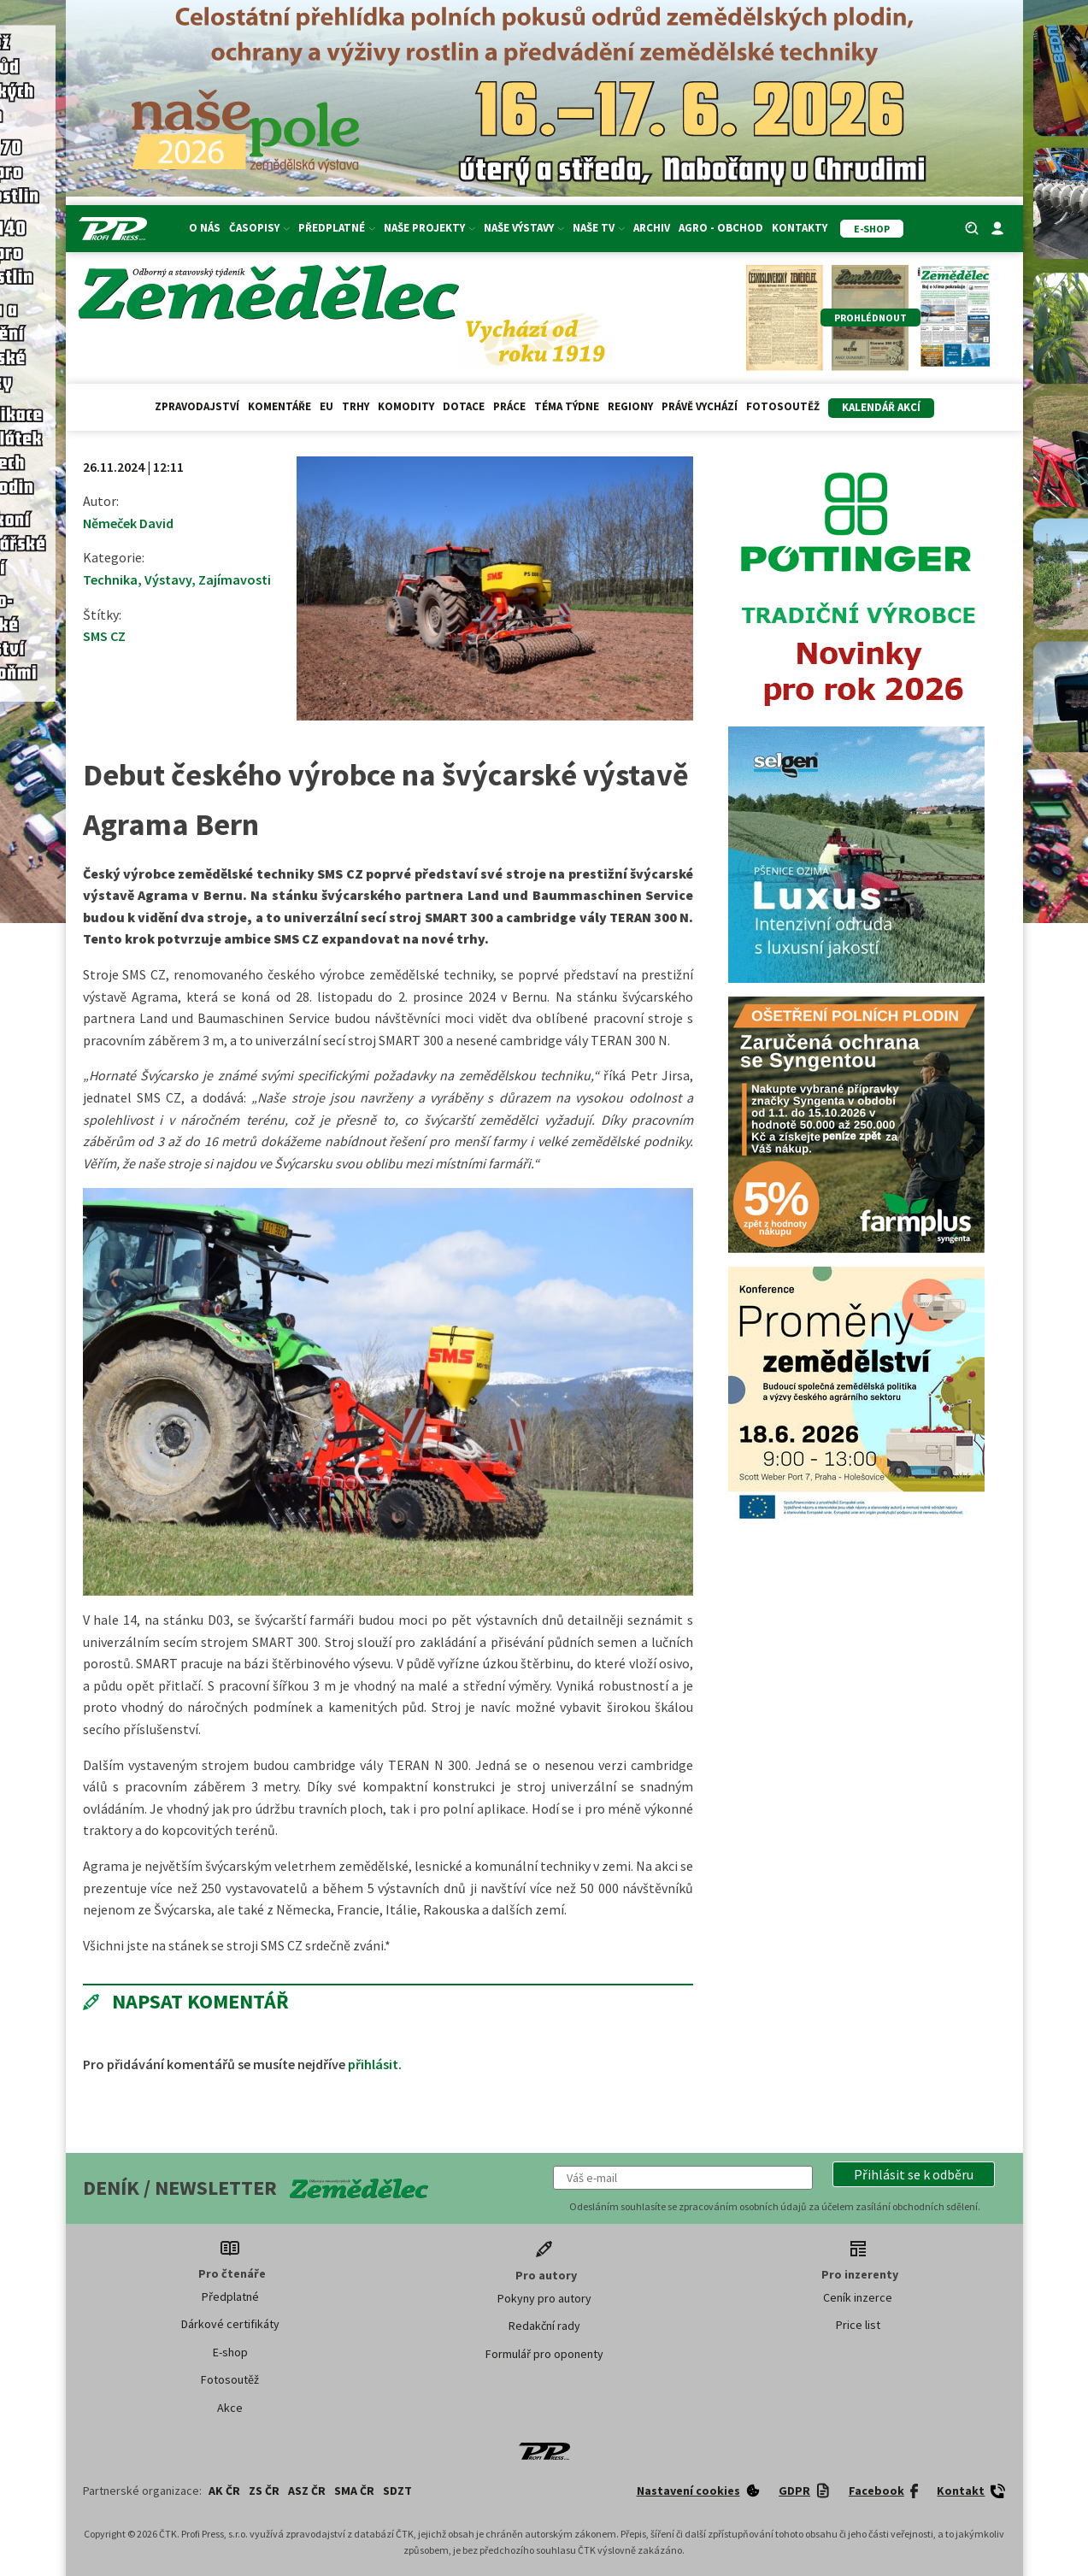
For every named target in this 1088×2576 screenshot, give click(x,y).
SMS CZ (104, 635)
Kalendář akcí (881, 407)
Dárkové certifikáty (230, 2324)
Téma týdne (566, 406)
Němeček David (128, 523)
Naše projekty (429, 228)
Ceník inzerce (857, 2297)
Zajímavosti (234, 579)
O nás (205, 228)
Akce (230, 2407)
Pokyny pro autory (544, 2298)
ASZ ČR (307, 2490)
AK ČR (224, 2490)
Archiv (651, 228)
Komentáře (279, 406)
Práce (509, 406)
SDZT (397, 2490)
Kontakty (799, 228)
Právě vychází (700, 406)
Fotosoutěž (783, 406)
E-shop (230, 2352)
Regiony (630, 406)
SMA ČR (354, 2490)
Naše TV (599, 228)
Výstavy (167, 579)
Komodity (406, 406)
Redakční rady (544, 2325)
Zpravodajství (197, 406)
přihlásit (373, 2064)
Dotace (464, 406)
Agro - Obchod (721, 228)
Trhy (355, 406)
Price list (858, 2324)
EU (326, 406)
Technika (110, 579)
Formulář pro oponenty (544, 2353)
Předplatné (336, 228)
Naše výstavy (524, 228)
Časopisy (259, 228)
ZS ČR (264, 2490)
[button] (913, 2174)
